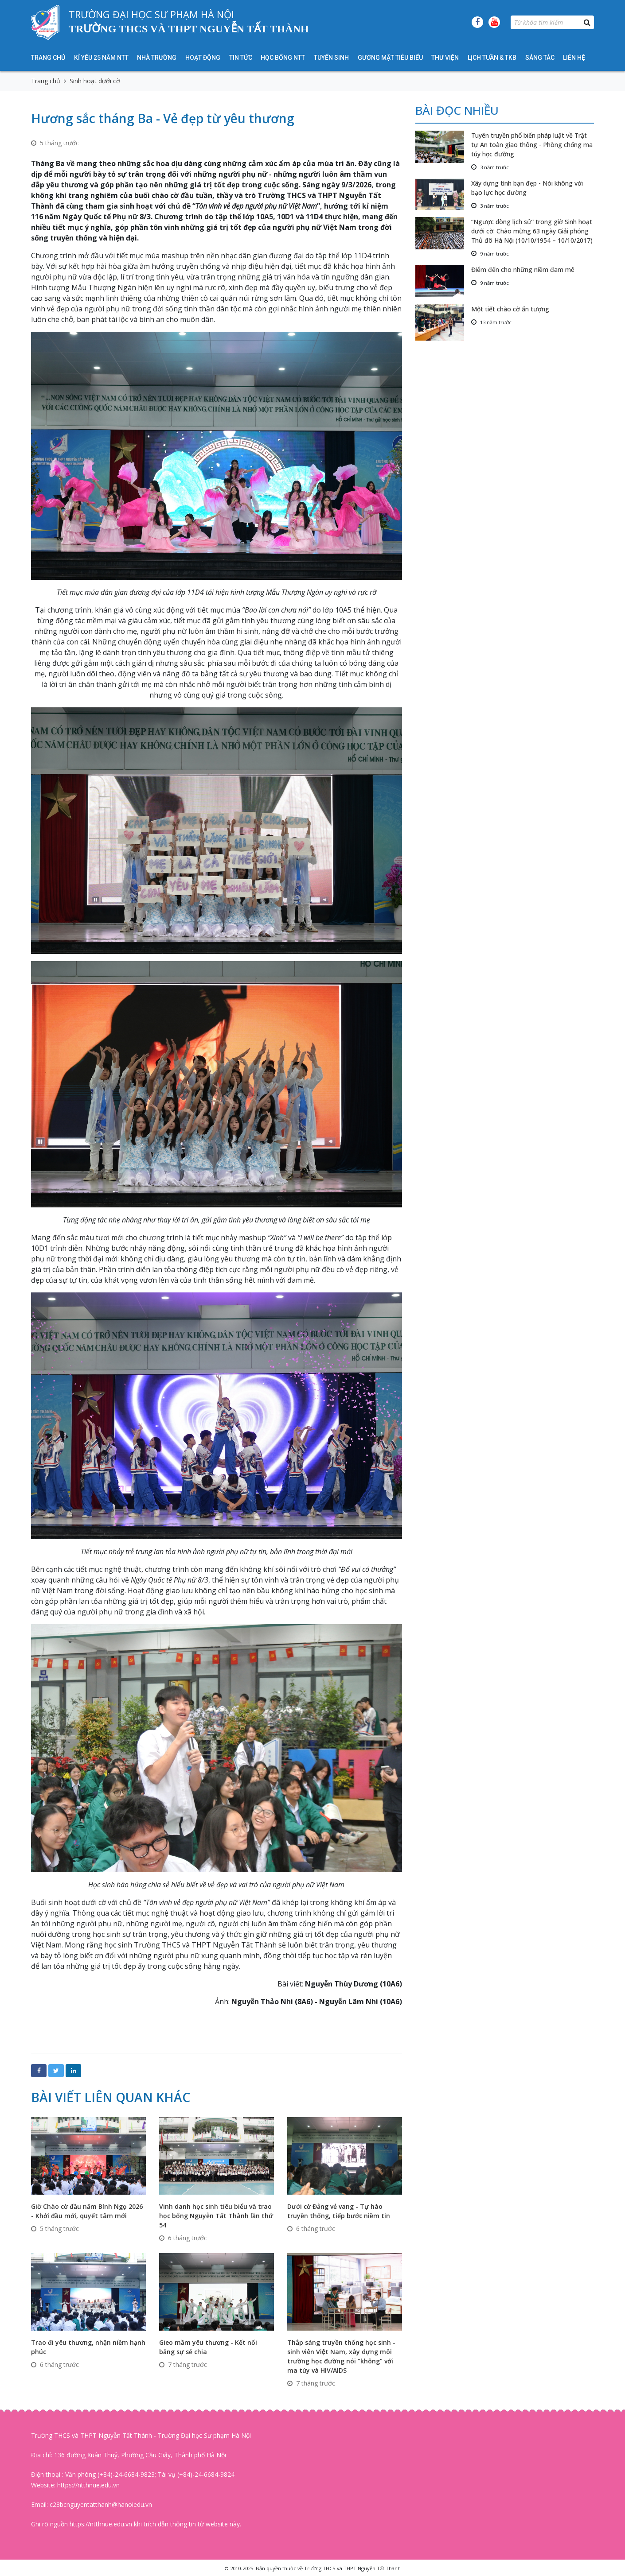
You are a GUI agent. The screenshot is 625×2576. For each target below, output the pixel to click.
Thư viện (445, 57)
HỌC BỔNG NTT (283, 57)
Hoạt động (202, 57)
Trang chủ (48, 57)
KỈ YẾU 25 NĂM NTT (101, 57)
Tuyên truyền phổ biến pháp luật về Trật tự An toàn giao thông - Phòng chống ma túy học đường (532, 144)
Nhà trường (156, 57)
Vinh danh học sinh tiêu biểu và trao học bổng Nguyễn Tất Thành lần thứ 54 (216, 2215)
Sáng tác (540, 57)
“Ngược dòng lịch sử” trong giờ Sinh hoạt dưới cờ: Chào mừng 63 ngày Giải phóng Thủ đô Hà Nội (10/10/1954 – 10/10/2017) (532, 230)
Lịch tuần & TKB (492, 57)
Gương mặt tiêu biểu (390, 57)
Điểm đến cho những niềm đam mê (522, 269)
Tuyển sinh (331, 57)
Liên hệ (574, 57)
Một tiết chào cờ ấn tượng (510, 309)
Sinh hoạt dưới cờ (95, 81)
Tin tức (240, 57)
